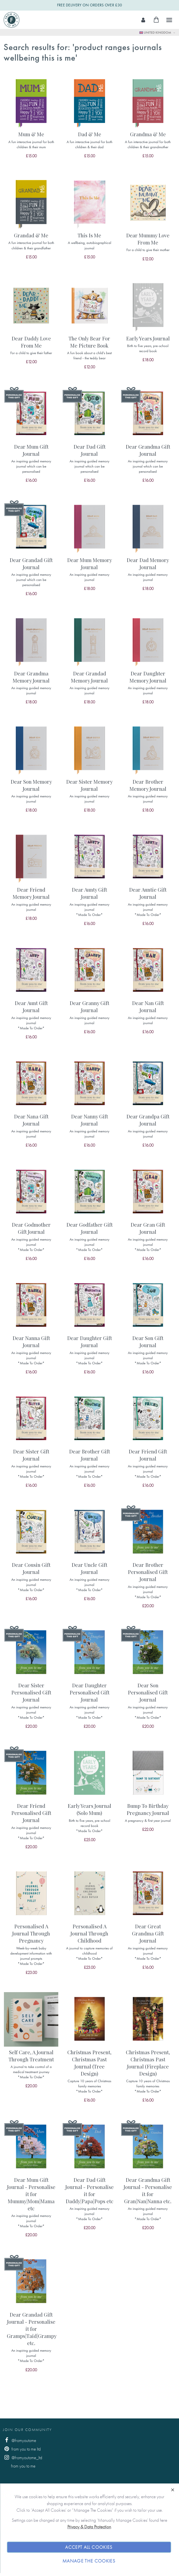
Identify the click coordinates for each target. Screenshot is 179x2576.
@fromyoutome (19, 2440)
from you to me (19, 2465)
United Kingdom (155, 32)
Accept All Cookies (88, 2547)
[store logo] (11, 20)
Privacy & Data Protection (89, 2527)
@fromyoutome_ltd (22, 2457)
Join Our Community (27, 2429)
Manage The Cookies (88, 2561)
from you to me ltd (22, 2448)
